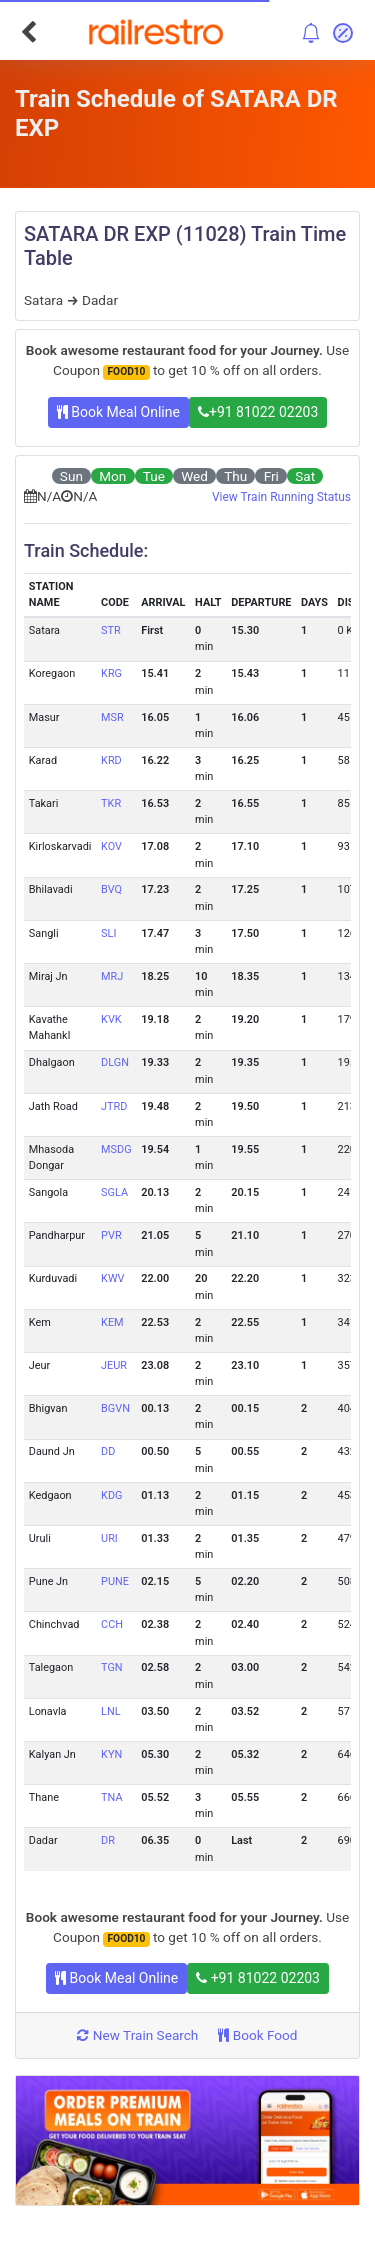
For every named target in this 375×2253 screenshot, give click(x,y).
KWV (112, 1278)
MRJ (112, 976)
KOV (111, 846)
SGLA (114, 1192)
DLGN (115, 1062)
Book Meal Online (118, 412)
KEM (112, 1322)
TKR (111, 803)
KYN (111, 1754)
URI (109, 1538)
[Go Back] (28, 32)
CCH (112, 1624)
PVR (111, 1235)
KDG (111, 1495)
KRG (111, 673)
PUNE (115, 1581)
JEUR (114, 1365)
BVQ (111, 889)
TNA (111, 1797)
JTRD (114, 1106)
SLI (108, 933)
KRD (111, 760)
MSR (112, 717)
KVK (111, 1019)
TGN (112, 1667)
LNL (110, 1711)
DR (108, 1840)
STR (111, 630)
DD (108, 1451)
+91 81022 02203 (258, 412)
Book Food (257, 2035)
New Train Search (137, 2035)
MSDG (116, 1149)
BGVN (115, 1408)
